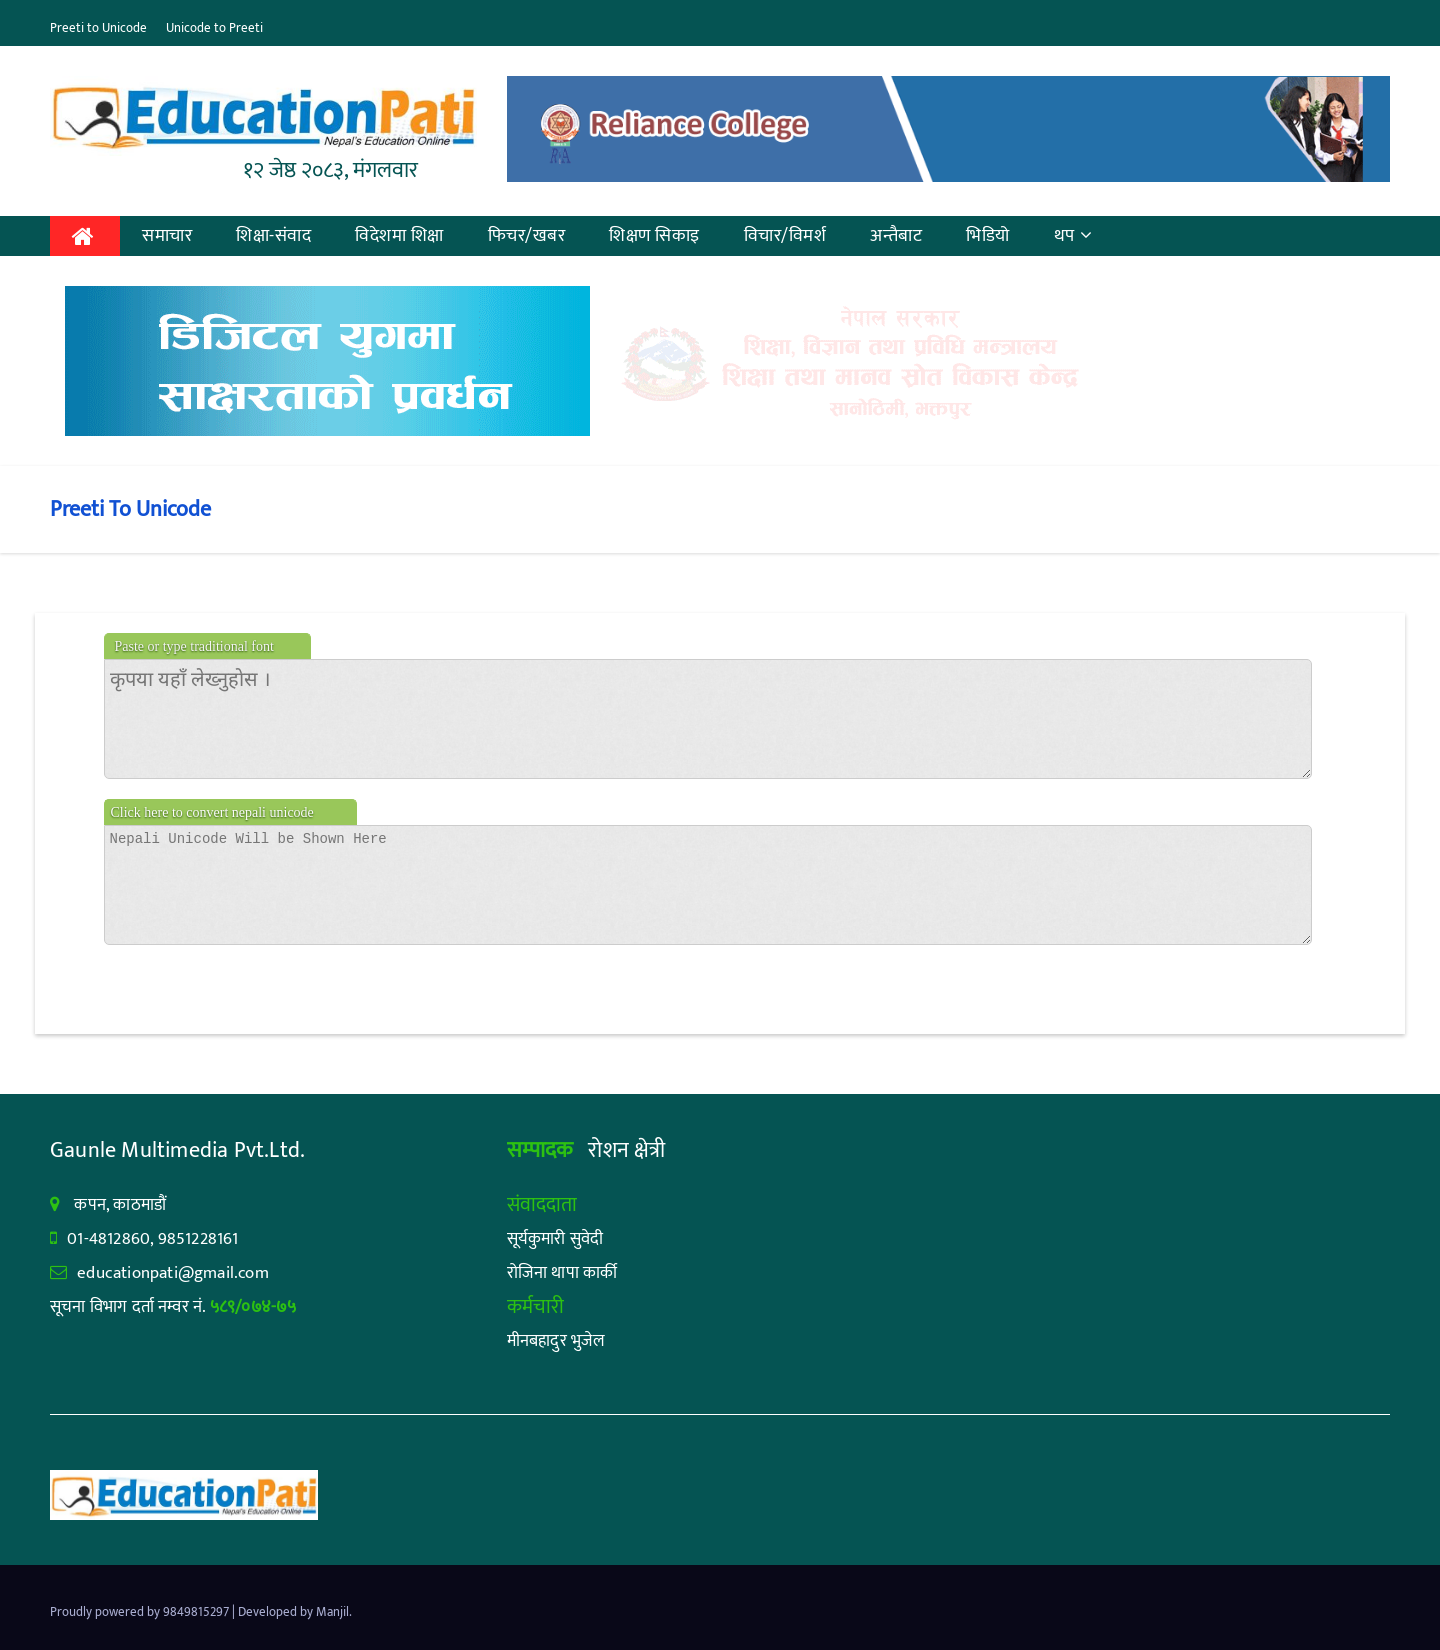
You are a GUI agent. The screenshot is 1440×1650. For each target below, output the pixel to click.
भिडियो (988, 236)
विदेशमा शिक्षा (399, 236)
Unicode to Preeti (214, 28)
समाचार (167, 236)
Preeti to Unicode (98, 28)
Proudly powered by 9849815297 (141, 1612)
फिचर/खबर (527, 236)
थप (1073, 236)
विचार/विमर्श (785, 236)
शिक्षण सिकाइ (654, 236)
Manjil (332, 1612)
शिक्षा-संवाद (273, 236)
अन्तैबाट (896, 236)
